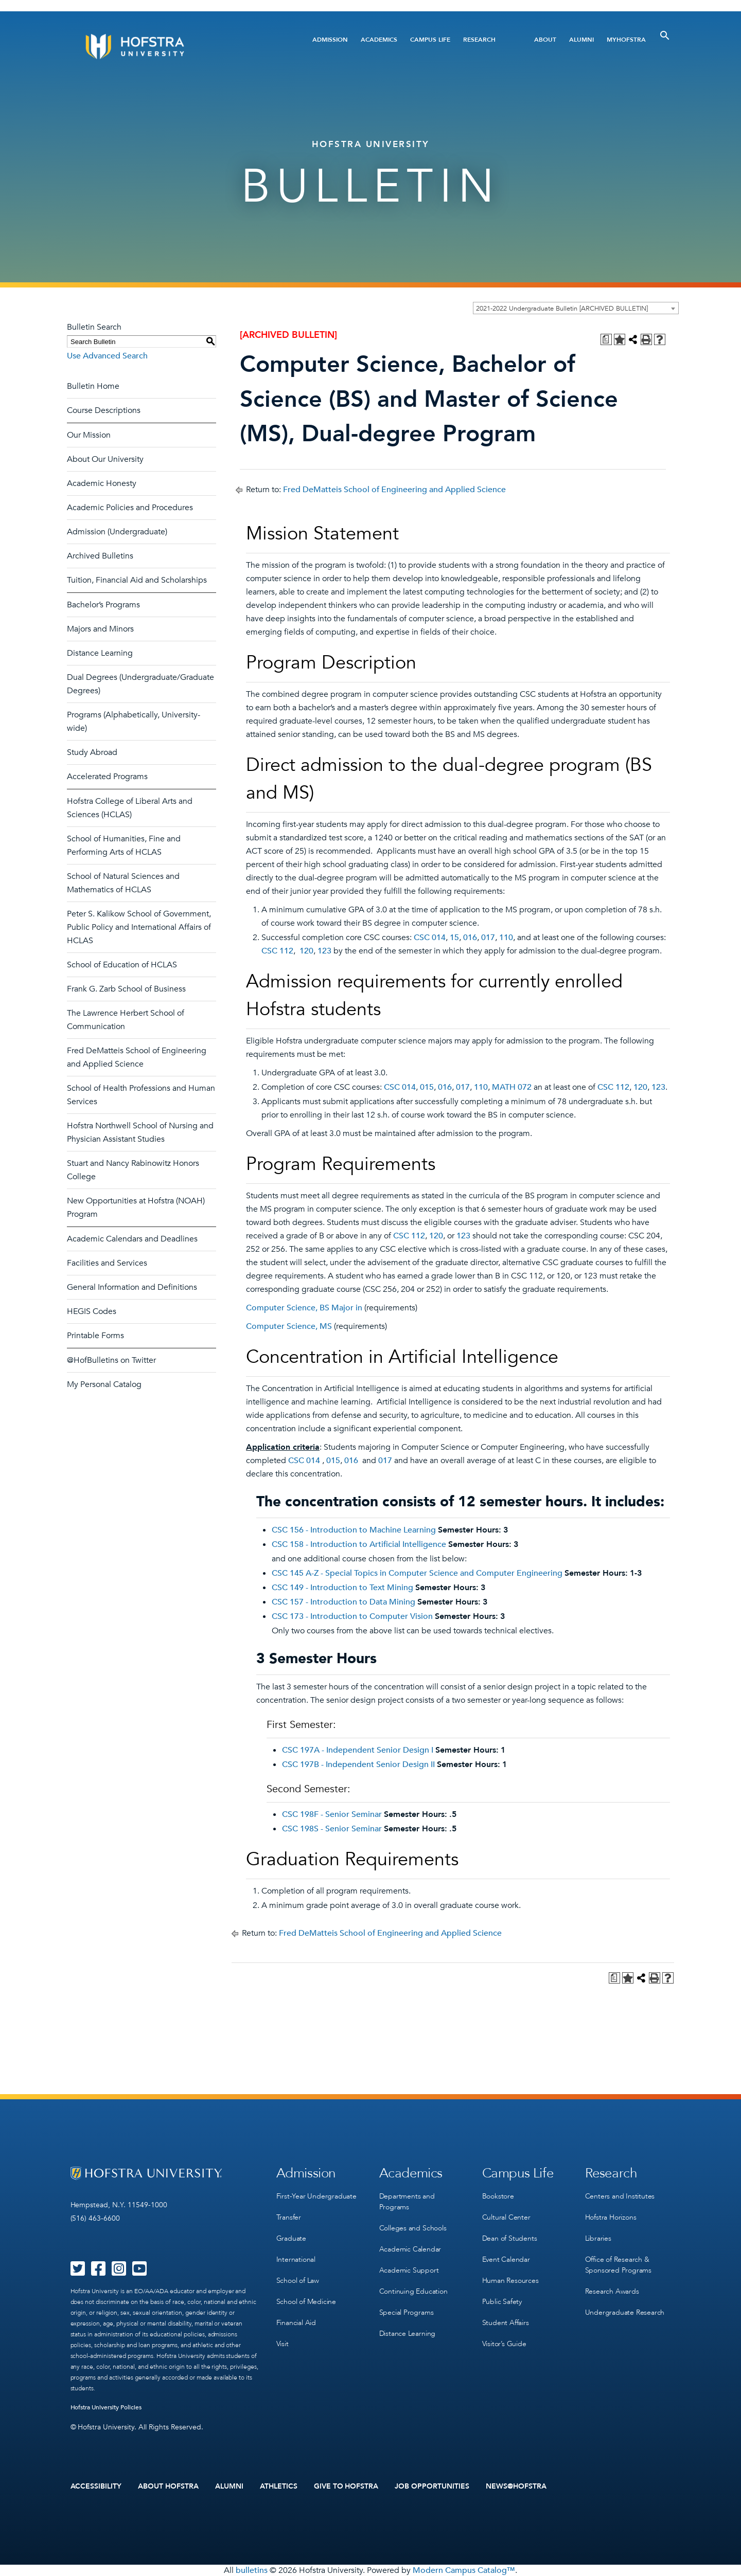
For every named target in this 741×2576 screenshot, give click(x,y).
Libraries (598, 2238)
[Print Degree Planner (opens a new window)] (606, 339)
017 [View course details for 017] (488, 937)
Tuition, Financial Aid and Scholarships (137, 580)
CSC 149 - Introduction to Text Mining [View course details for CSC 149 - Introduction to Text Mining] (342, 1587)
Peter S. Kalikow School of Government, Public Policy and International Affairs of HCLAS (139, 927)
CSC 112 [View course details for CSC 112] (277, 951)
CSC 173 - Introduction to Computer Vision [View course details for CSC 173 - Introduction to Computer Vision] (352, 1616)
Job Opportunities (432, 2486)
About (545, 39)
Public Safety (502, 2302)
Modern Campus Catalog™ (464, 2570)
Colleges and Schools (413, 2228)
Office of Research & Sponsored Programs (618, 2265)
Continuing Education (413, 2291)
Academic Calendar (410, 2249)
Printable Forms (95, 1335)
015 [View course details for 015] (427, 1087)
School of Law (297, 2280)
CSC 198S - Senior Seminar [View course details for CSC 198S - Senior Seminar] (332, 1828)
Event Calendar (506, 2259)
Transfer (288, 2217)
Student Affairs (505, 2323)
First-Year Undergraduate (316, 2196)
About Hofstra (168, 2486)
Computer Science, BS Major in (304, 1307)
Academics (379, 39)
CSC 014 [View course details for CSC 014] (430, 937)
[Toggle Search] (665, 35)
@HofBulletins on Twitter (111, 1360)
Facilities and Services (107, 1263)
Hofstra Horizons (611, 2217)
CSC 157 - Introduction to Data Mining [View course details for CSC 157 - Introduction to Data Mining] (343, 1602)
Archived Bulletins (100, 556)
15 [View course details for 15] (454, 937)
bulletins (252, 2570)
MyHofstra (626, 39)
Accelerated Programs (107, 776)
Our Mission (89, 435)
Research (479, 39)
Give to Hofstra (346, 2486)
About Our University (105, 459)
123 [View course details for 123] (324, 951)
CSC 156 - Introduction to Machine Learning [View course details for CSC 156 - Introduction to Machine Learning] (354, 1530)
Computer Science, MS (289, 1326)
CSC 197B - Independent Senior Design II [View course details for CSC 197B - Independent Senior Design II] (358, 1764)
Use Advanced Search (107, 356)
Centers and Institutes (620, 2196)
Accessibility (96, 2486)
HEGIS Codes (91, 1311)
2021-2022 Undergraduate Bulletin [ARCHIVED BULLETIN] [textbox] (562, 308)
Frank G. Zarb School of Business (126, 989)
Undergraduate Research (625, 2312)
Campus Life (430, 39)
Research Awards (612, 2291)
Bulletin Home (93, 386)
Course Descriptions (103, 410)
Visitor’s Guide (504, 2344)
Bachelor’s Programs (103, 604)
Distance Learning (100, 653)
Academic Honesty (101, 483)
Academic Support (409, 2270)
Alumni (581, 39)
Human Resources (510, 2280)
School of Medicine (306, 2302)
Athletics (278, 2486)
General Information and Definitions (132, 1287)
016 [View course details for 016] (470, 937)
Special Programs (406, 2312)
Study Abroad (92, 752)
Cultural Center (506, 2217)
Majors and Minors (100, 629)
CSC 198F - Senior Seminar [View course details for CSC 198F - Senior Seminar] (332, 1814)
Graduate (291, 2238)
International (295, 2259)
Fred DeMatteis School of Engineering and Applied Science (394, 489)
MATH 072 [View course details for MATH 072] (512, 1087)
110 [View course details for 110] (506, 937)
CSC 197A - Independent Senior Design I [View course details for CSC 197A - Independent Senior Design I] (357, 1750)
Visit (282, 2344)
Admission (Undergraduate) (117, 531)
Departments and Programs (407, 2201)
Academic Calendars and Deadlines (132, 1239)
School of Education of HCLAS (122, 964)
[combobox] (576, 308)
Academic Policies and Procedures (130, 507)
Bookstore (498, 2196)
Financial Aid (296, 2323)
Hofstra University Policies (106, 2407)
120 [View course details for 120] (305, 951)
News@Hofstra (516, 2486)
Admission (330, 39)
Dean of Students (509, 2238)
